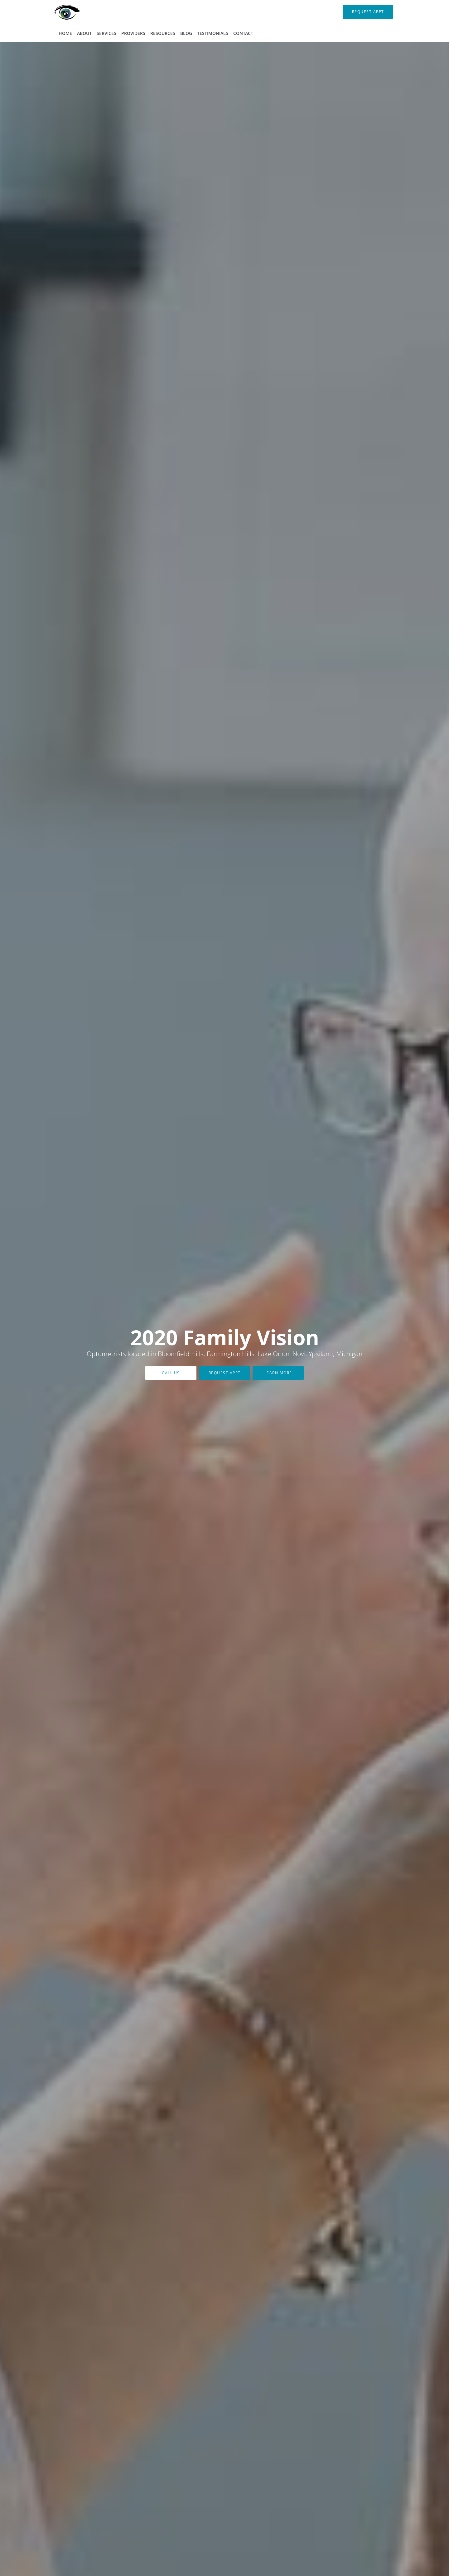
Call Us (171, 1372)
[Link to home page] (58, 12)
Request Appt (225, 1372)
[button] (368, 12)
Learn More (278, 1372)
